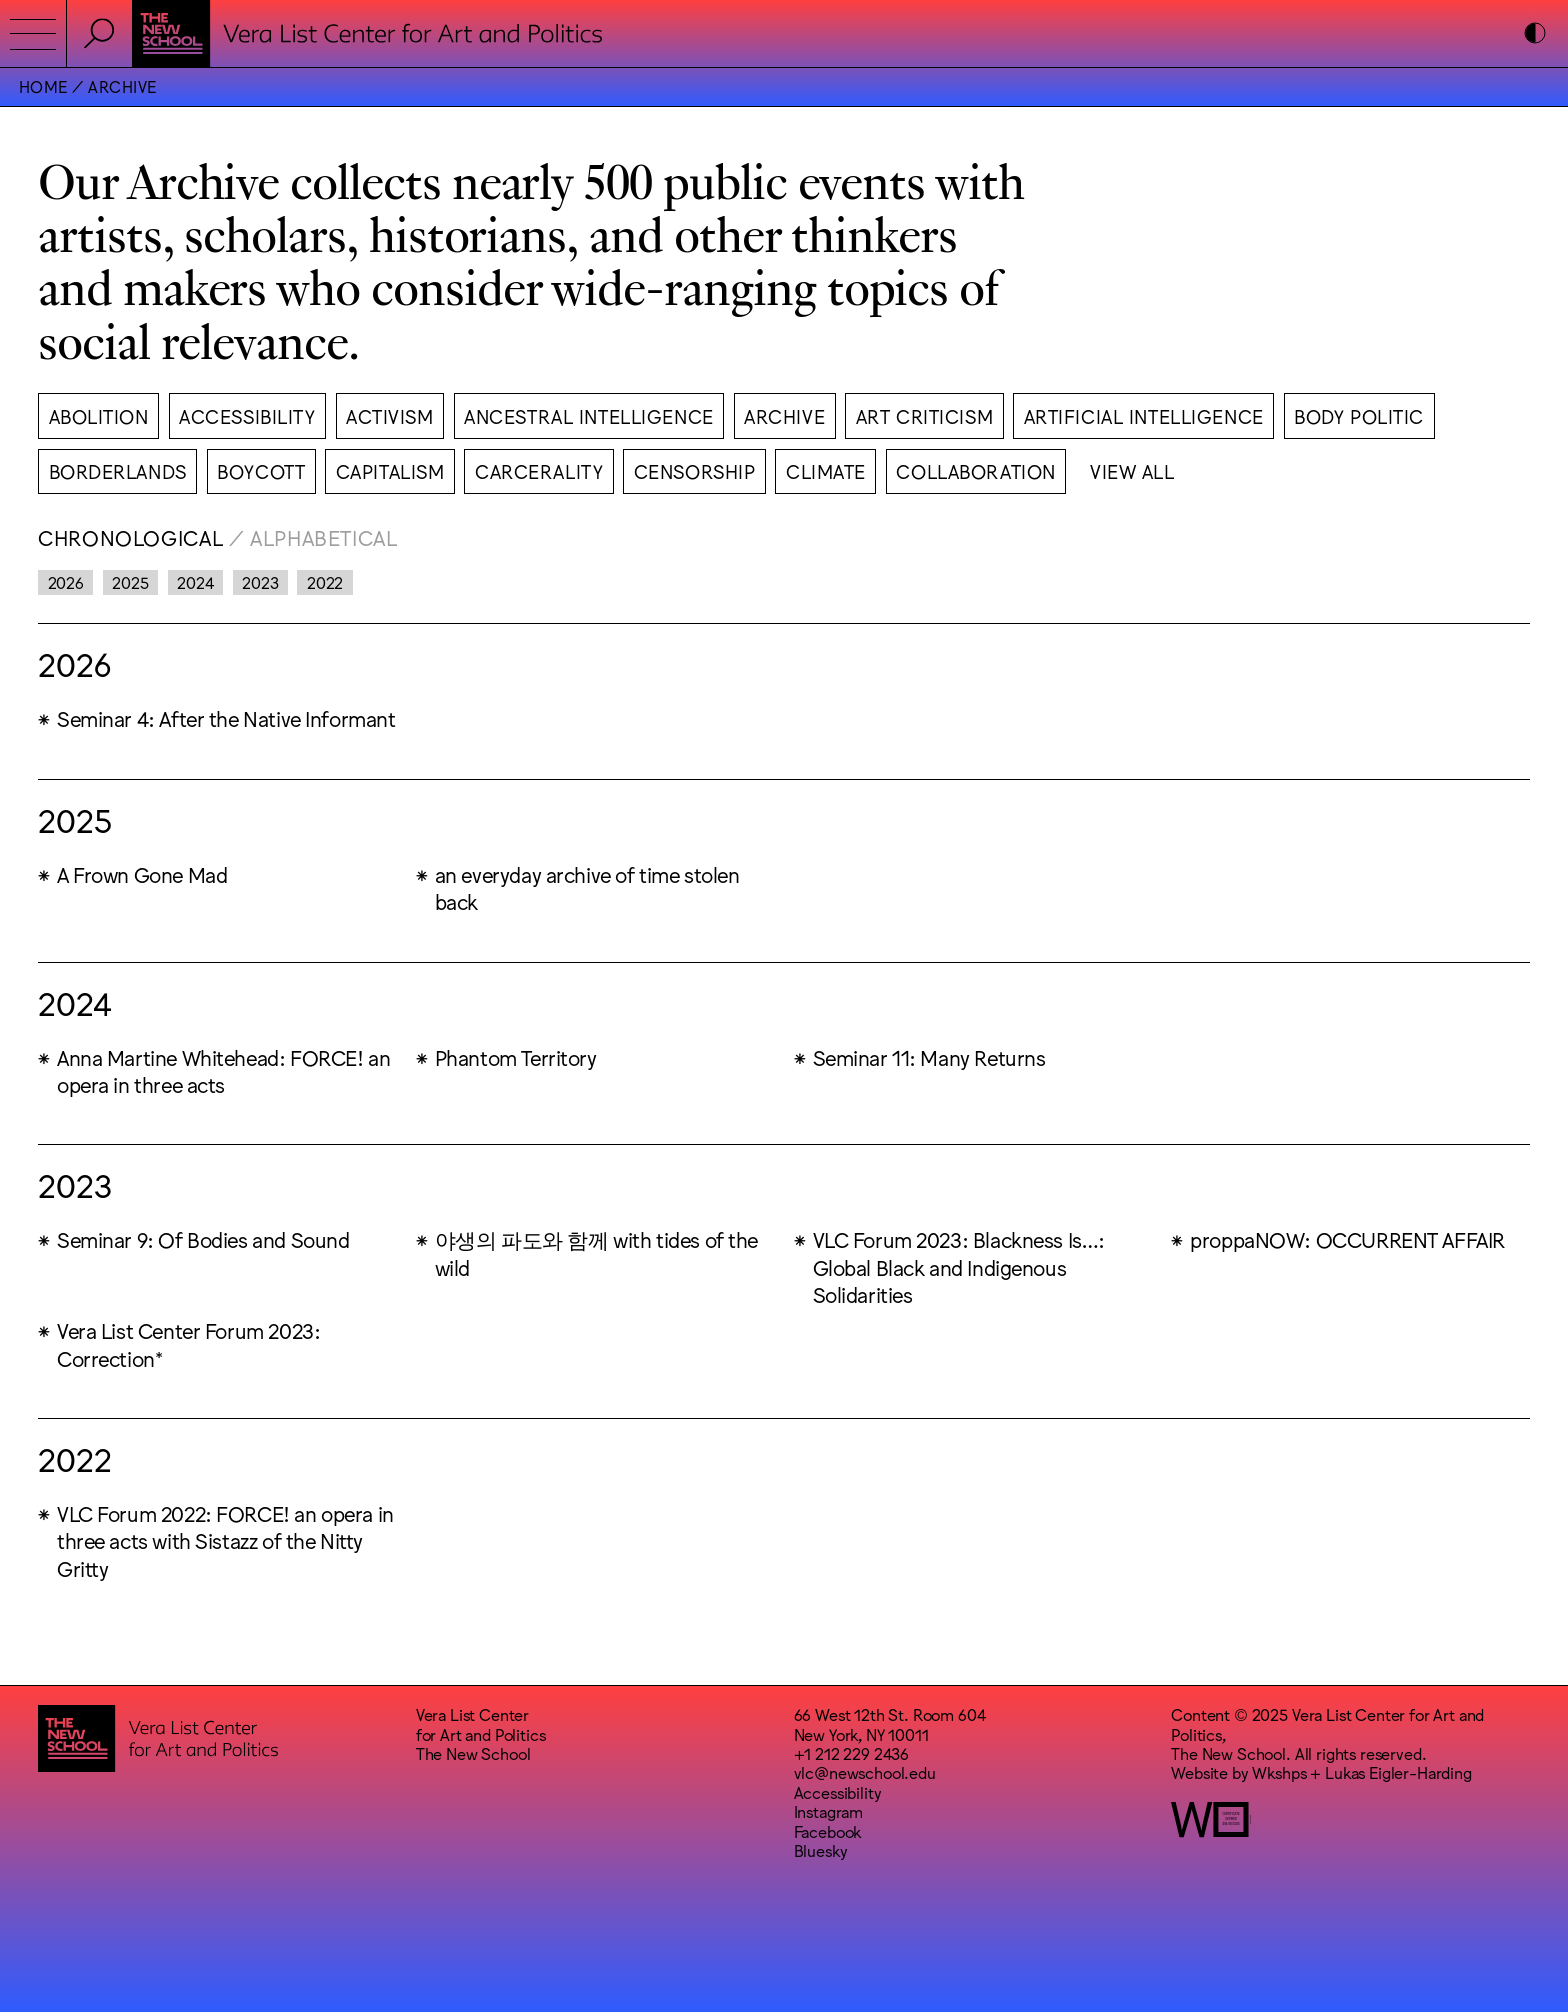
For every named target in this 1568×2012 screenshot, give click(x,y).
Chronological (130, 536)
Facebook (828, 1831)
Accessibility (838, 1792)
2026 (66, 582)
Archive (122, 86)
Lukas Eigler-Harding (1398, 1772)
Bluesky (821, 1850)
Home (43, 86)
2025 (130, 582)
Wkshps (1279, 1772)
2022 (325, 582)
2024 (195, 582)
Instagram (829, 1811)
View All (1132, 470)
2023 (260, 582)
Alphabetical (324, 536)
